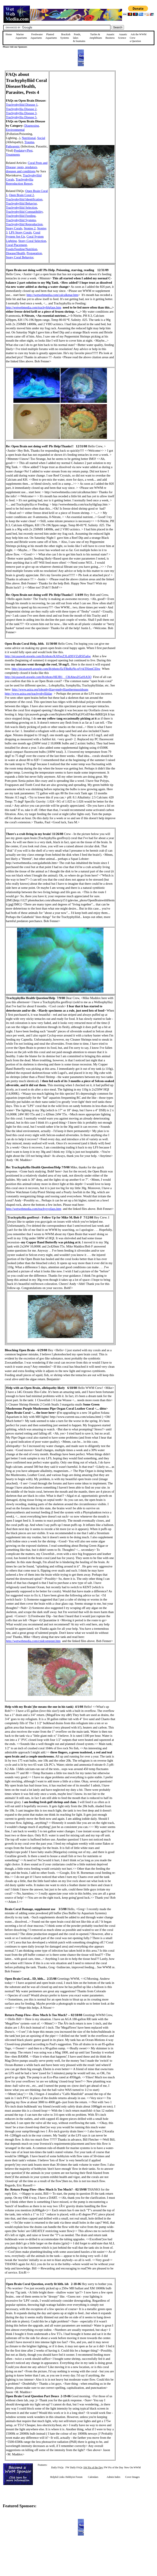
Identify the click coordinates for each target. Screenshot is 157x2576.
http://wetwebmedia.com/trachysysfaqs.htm (33, 1208)
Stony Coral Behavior (19, 257)
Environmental (15, 129)
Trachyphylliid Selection (21, 207)
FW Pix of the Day (113, 2467)
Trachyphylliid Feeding (20, 215)
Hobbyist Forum (73, 2476)
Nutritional (29, 138)
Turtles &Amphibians (95, 36)
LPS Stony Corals (20, 232)
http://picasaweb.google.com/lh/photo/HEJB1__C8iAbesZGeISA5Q (48, 677)
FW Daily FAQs (73, 2467)
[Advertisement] (137, 101)
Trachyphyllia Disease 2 (21, 109)
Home (9, 34)
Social (41, 138)
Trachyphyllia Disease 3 (21, 113)
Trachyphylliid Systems (21, 220)
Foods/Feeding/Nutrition (21, 249)
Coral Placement (16, 245)
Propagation (34, 253)
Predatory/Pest (23, 150)
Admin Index (114, 2476)
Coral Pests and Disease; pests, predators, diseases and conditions (27, 167)
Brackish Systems (65, 36)
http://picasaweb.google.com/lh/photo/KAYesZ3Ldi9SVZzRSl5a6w (48, 656)
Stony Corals (14, 228)
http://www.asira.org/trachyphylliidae (28, 693)
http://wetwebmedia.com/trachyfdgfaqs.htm (33, 307)
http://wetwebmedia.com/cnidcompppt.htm (33, 1641)
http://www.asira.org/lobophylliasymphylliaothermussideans (50, 689)
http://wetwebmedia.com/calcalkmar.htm (52, 295)
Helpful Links (57, 2476)
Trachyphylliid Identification (24, 199)
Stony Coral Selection (32, 241)
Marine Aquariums (21, 36)
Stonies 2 (29, 228)
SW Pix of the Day (93, 2467)
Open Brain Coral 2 (21, 195)
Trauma (29, 142)
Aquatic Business (110, 36)
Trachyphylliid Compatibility (24, 211)
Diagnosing (31, 125)
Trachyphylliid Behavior (21, 203)
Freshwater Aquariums (36, 36)
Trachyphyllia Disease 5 (21, 117)
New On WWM (132, 2467)
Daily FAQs (57, 2467)
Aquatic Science (122, 36)
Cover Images (132, 2476)
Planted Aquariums (51, 36)
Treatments (13, 154)
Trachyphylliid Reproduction (24, 224)
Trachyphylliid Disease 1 (22, 104)
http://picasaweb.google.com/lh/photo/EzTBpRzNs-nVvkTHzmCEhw (56, 668)
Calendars (93, 2476)
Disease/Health (15, 253)
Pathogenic (13, 146)
